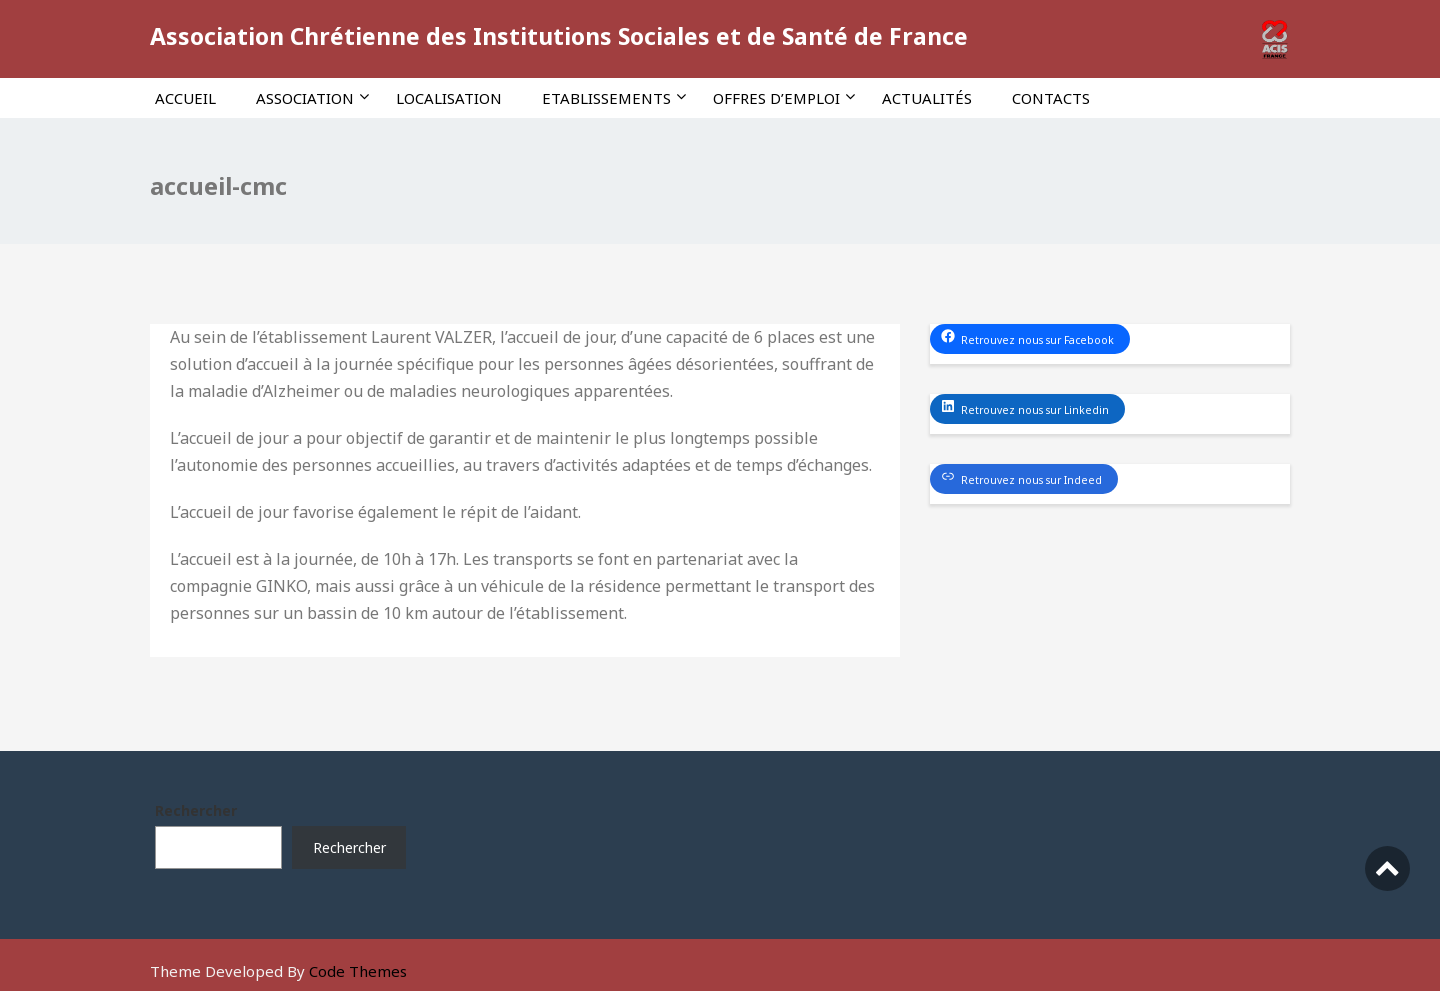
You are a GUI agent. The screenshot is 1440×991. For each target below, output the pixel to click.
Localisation (449, 98)
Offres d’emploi (784, 98)
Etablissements (614, 98)
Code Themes (358, 971)
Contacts (1051, 98)
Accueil (185, 98)
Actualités (927, 98)
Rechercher (196, 810)
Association (312, 98)
